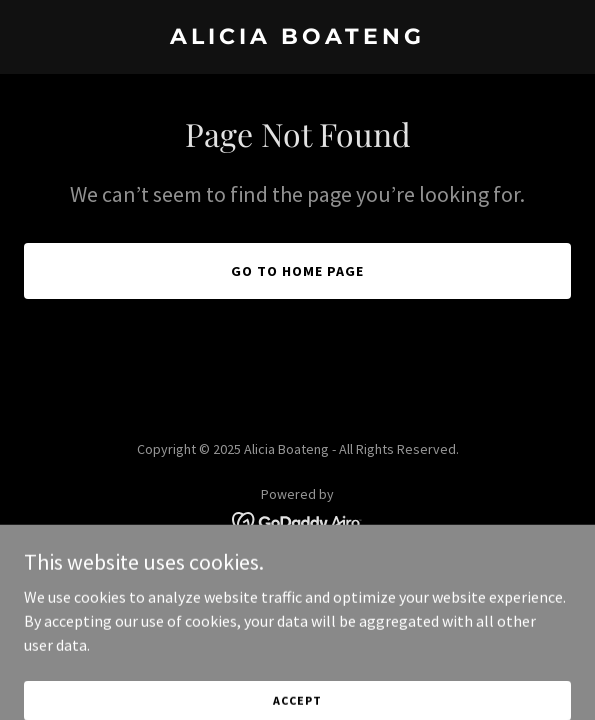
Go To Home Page (297, 271)
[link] (297, 38)
